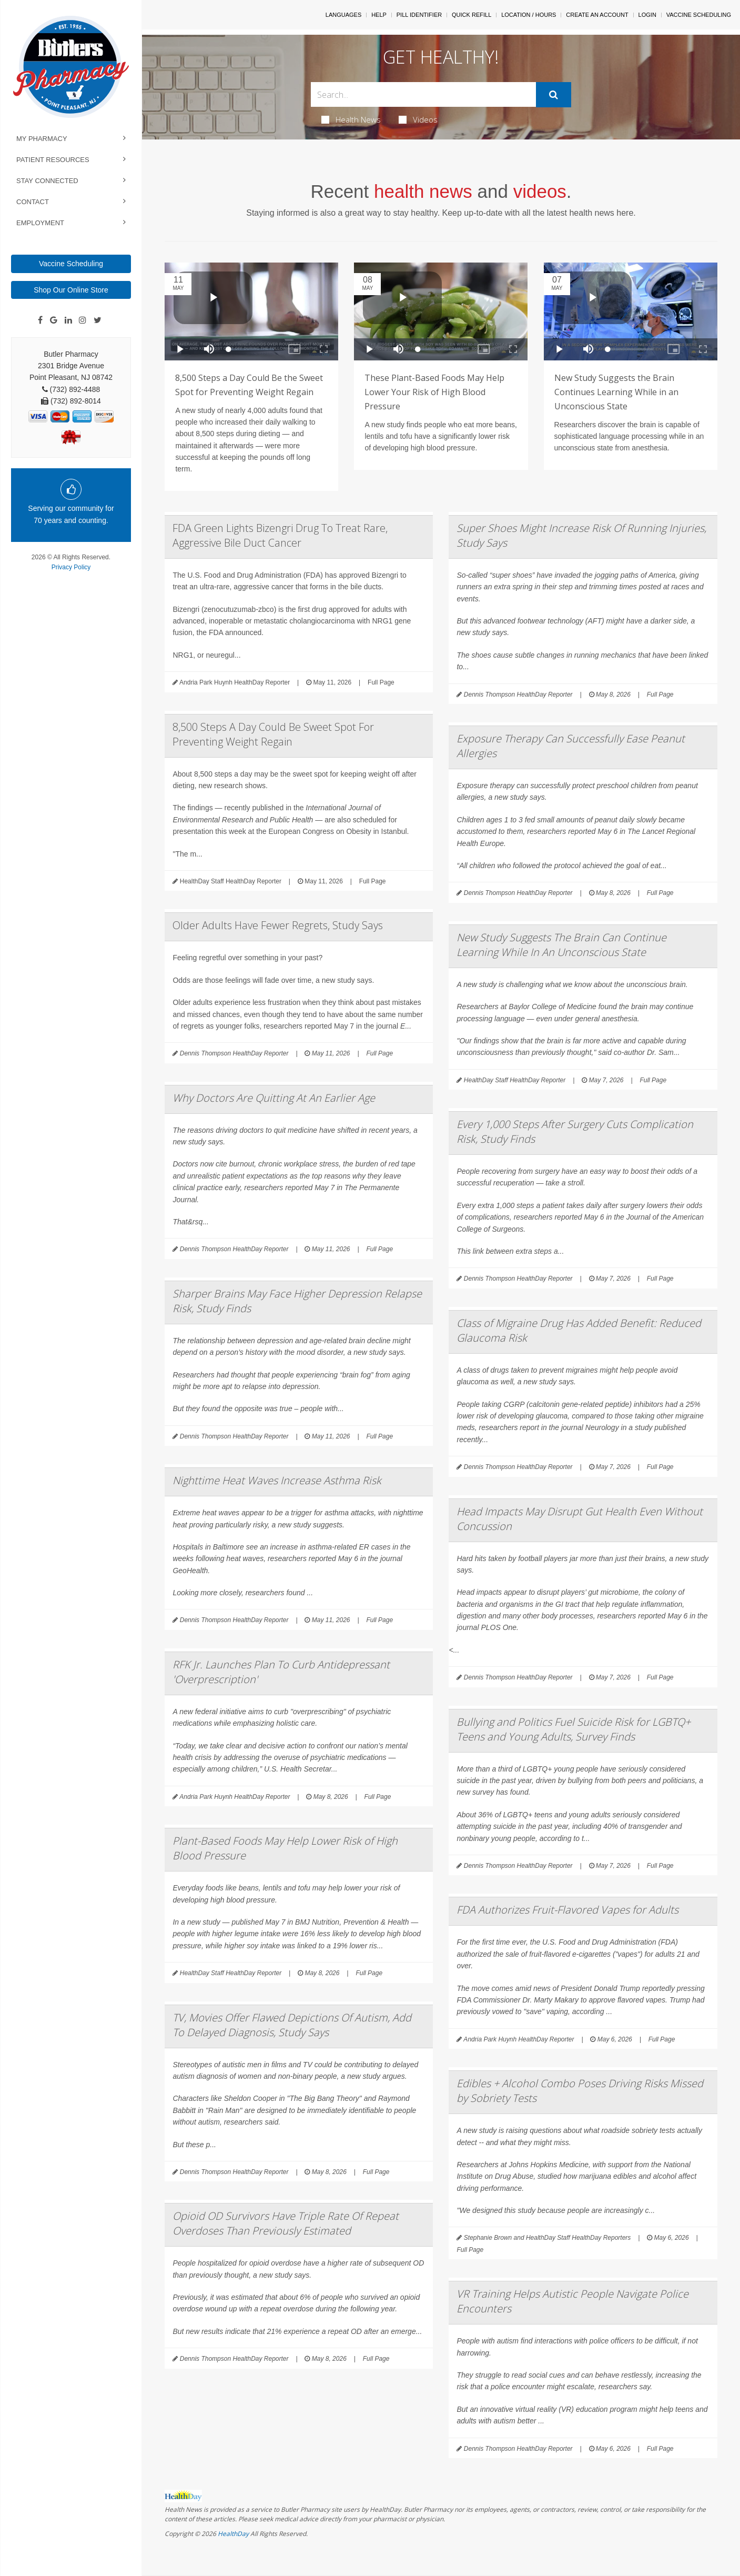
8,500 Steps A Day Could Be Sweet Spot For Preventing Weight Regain (273, 734)
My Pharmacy (41, 139)
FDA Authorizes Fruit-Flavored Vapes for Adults (567, 1910)
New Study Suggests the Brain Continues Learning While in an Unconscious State (616, 392)
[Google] (53, 320)
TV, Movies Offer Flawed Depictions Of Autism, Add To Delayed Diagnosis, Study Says (292, 2024)
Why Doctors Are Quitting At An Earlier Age (274, 1098)
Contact (32, 202)
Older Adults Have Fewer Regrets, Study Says (278, 925)
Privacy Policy (71, 567)
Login (647, 15)
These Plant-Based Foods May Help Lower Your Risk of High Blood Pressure (434, 392)
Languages (343, 15)
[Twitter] (98, 320)
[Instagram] (82, 320)
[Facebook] (40, 320)
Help (379, 15)
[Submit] (553, 94)
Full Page (381, 682)
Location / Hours (528, 15)
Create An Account (597, 15)
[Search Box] (423, 94)
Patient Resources (52, 160)
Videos (418, 119)
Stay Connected (47, 181)
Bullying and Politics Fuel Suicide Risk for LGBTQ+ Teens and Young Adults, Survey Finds (574, 1729)
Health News (351, 119)
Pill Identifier (419, 15)
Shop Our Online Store (71, 290)
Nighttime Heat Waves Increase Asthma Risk (277, 1480)
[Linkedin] (68, 320)
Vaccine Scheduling (71, 263)
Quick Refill (471, 15)
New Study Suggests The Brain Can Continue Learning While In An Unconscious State (561, 944)
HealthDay (233, 2533)
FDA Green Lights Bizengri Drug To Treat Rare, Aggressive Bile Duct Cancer (280, 535)
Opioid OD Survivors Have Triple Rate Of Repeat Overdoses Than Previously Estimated (286, 2223)
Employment (40, 223)
